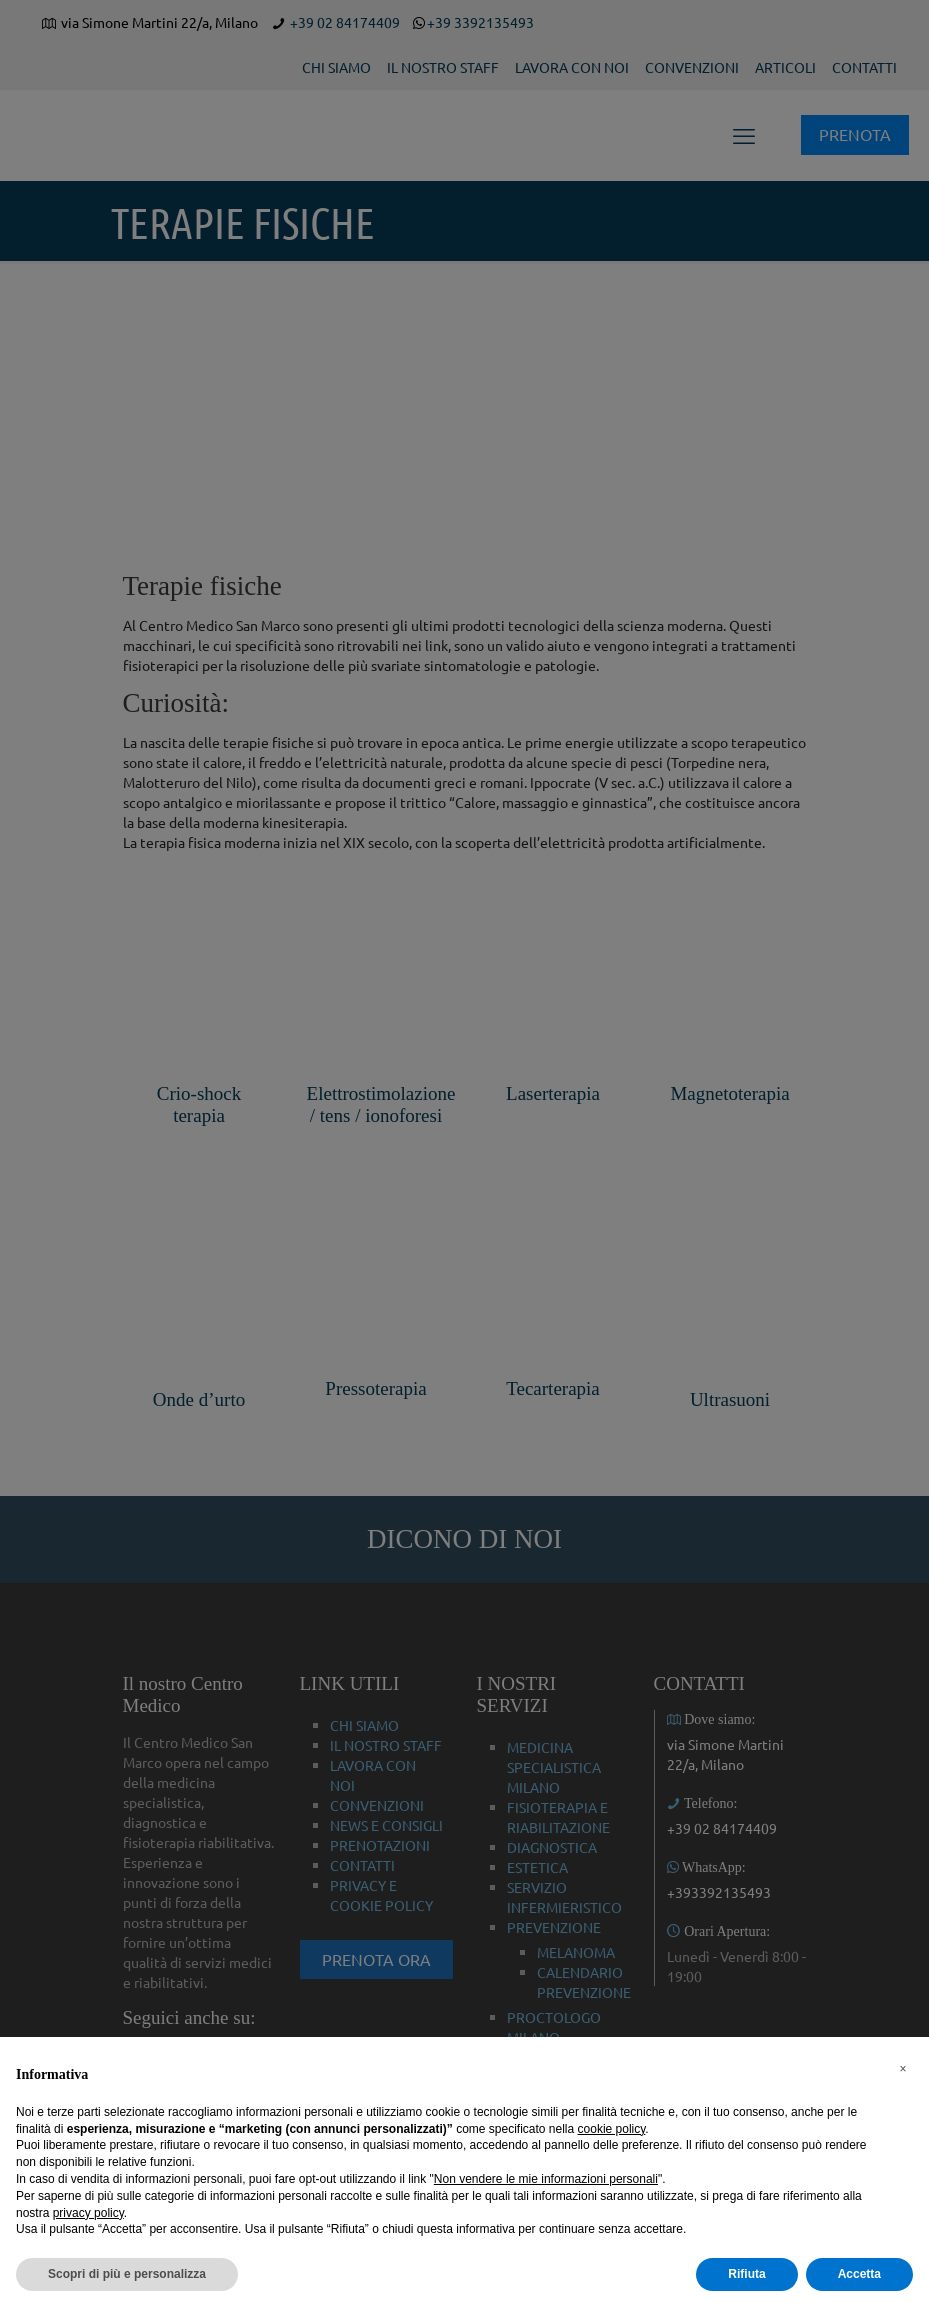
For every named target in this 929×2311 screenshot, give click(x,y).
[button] (903, 2069)
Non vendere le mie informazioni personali (546, 2179)
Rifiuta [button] (746, 2274)
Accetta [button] (859, 2274)
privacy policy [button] (88, 2213)
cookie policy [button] (612, 2129)
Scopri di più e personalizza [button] (127, 2274)
